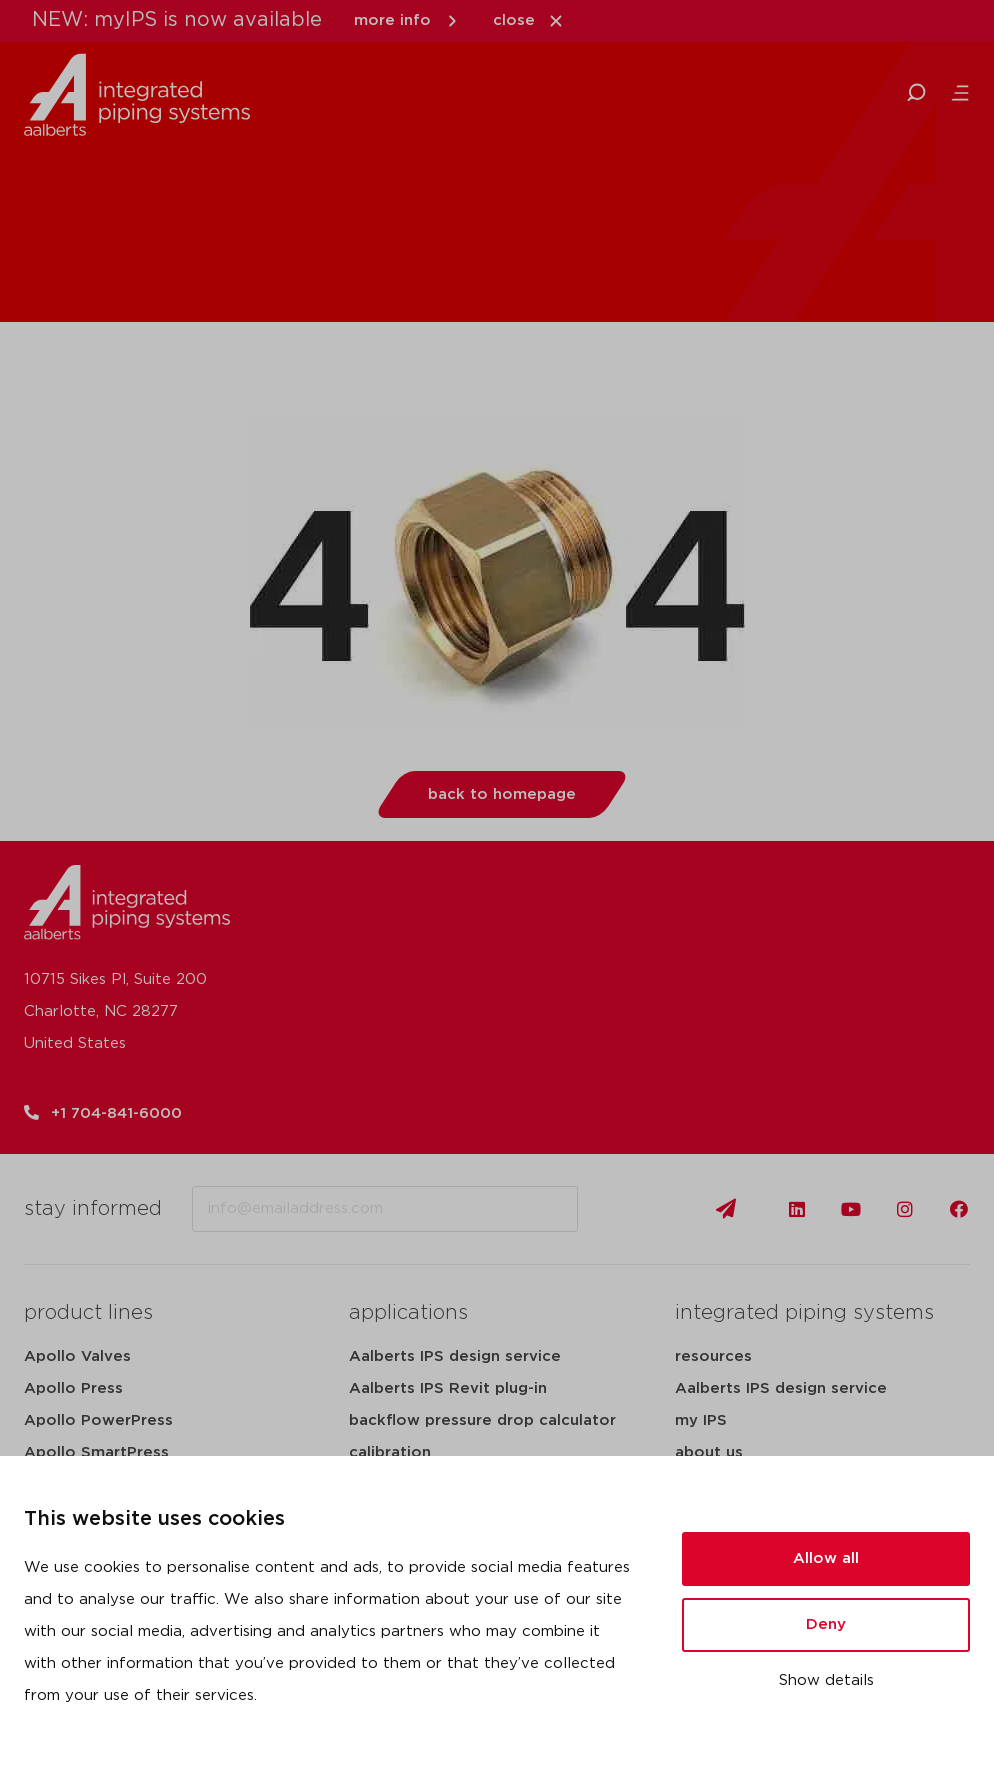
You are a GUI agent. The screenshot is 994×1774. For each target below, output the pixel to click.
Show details (826, 1680)
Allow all (826, 1558)
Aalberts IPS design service (455, 1356)
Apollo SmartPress (96, 1452)
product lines (88, 1313)
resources (713, 1356)
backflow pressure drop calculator (482, 1420)
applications (408, 1313)
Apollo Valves (77, 1356)
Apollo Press (73, 1388)
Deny (826, 1624)
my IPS (701, 1420)
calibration (390, 1452)
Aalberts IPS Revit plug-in (448, 1388)
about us (709, 1452)
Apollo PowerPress (98, 1420)
